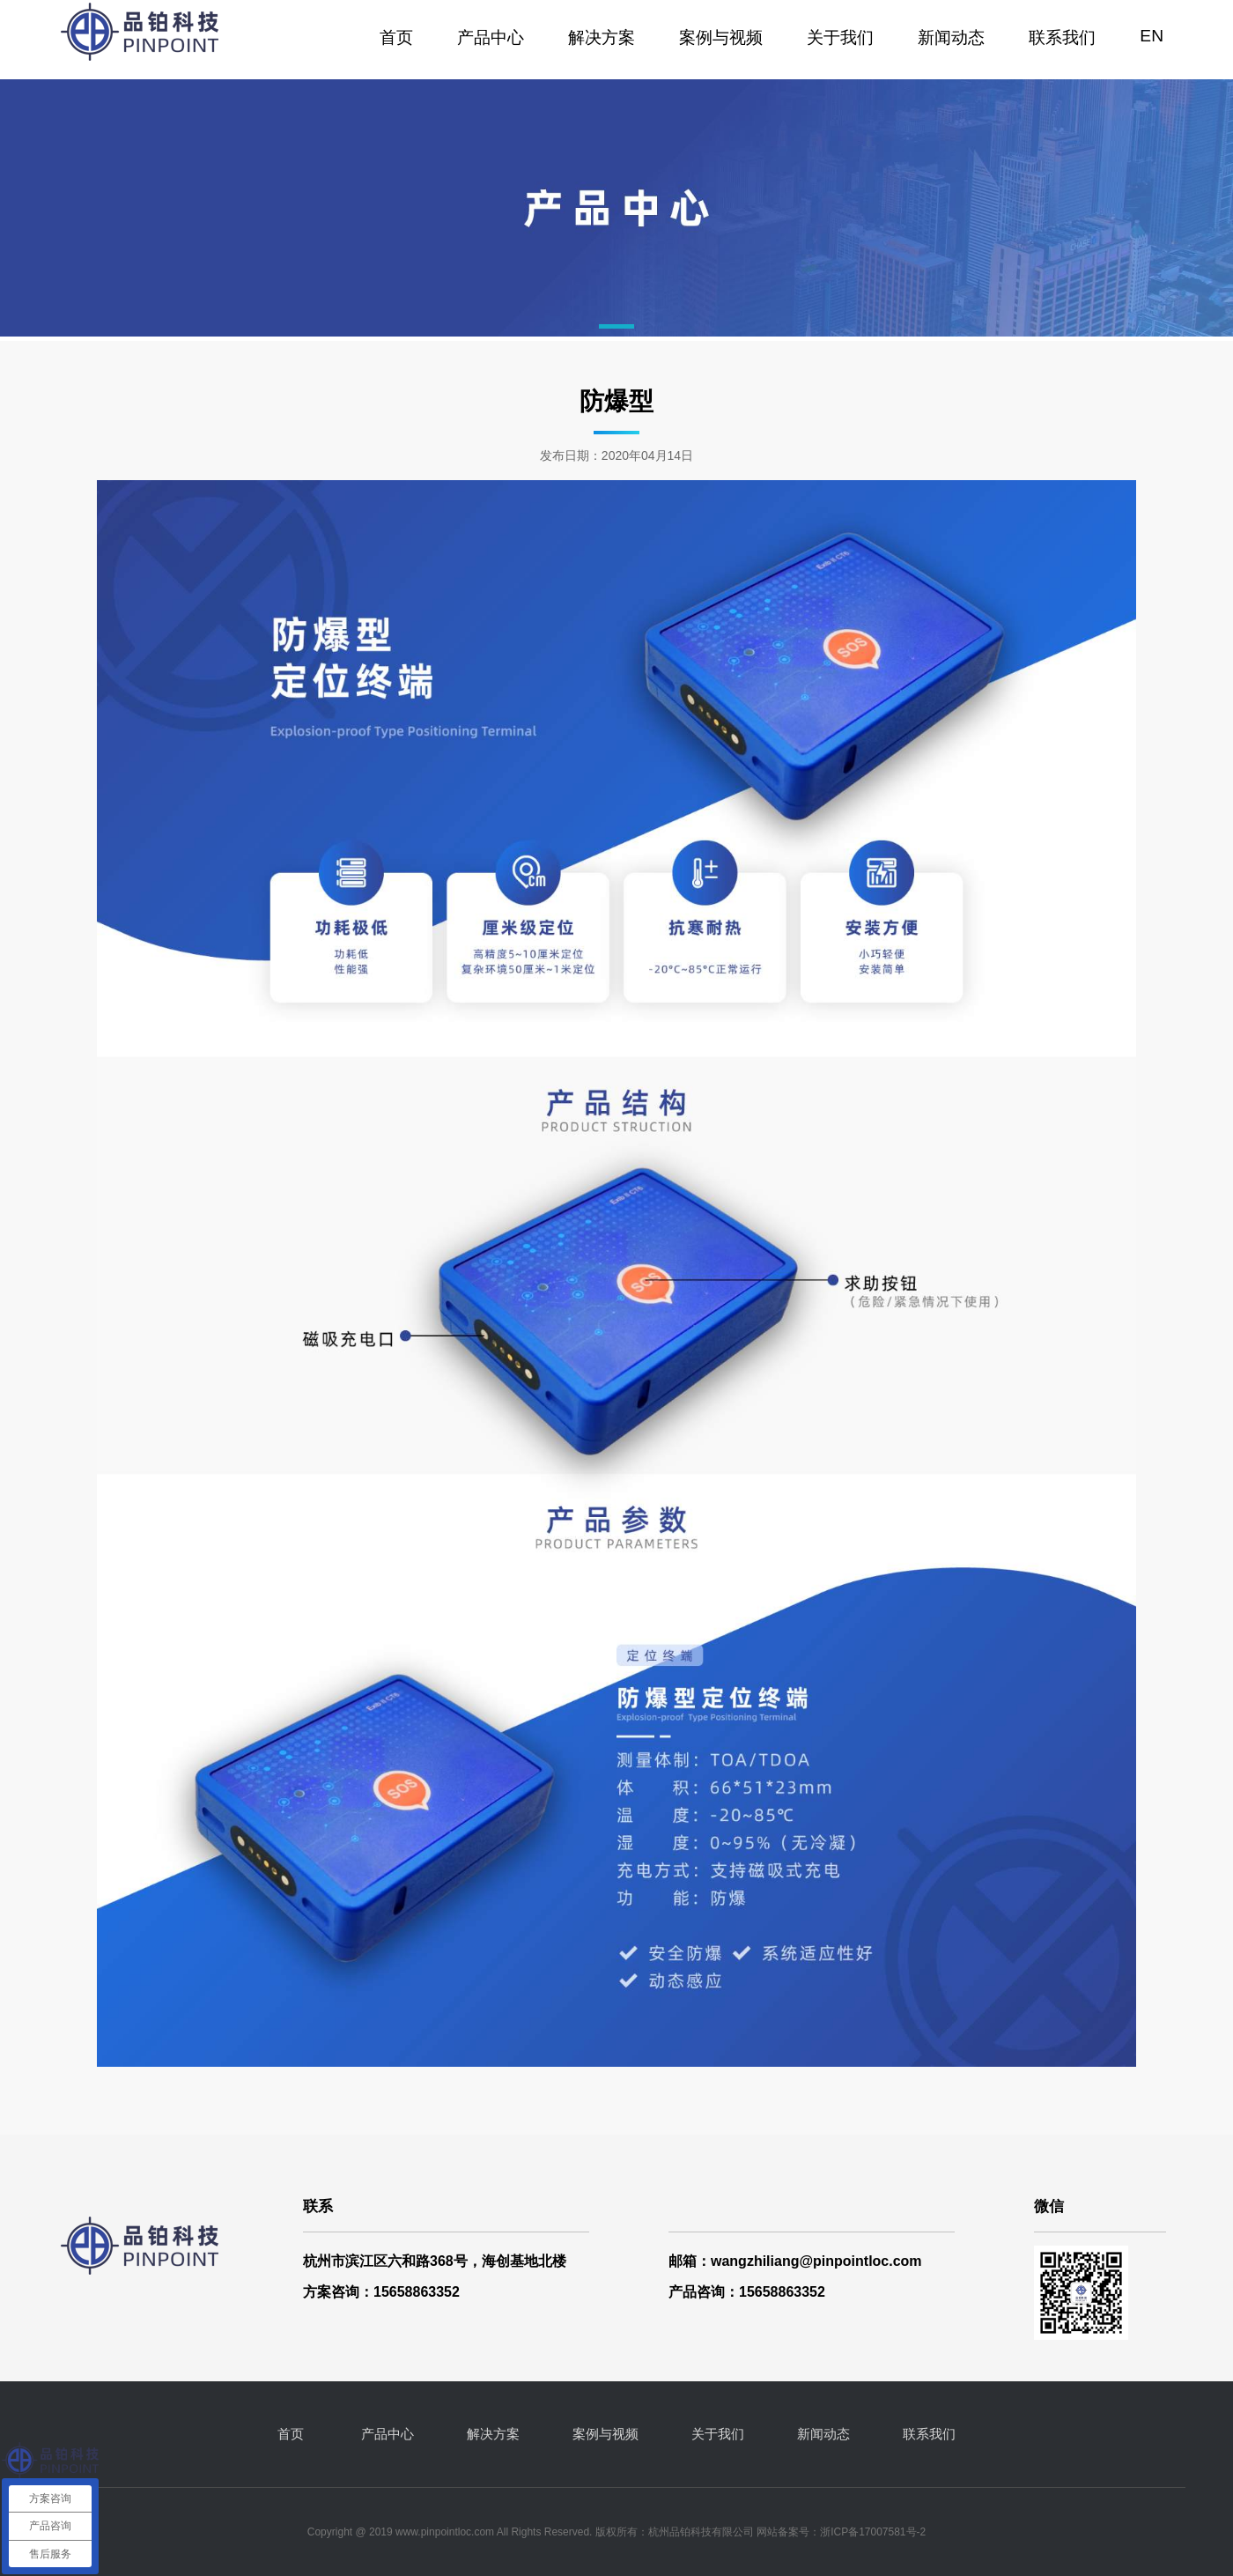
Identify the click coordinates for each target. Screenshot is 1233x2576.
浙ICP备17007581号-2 (873, 2532)
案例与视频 (721, 37)
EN (1151, 35)
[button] (616, 326)
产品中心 (490, 37)
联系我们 (1062, 37)
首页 (396, 37)
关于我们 (840, 37)
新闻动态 (951, 37)
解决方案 (601, 37)
